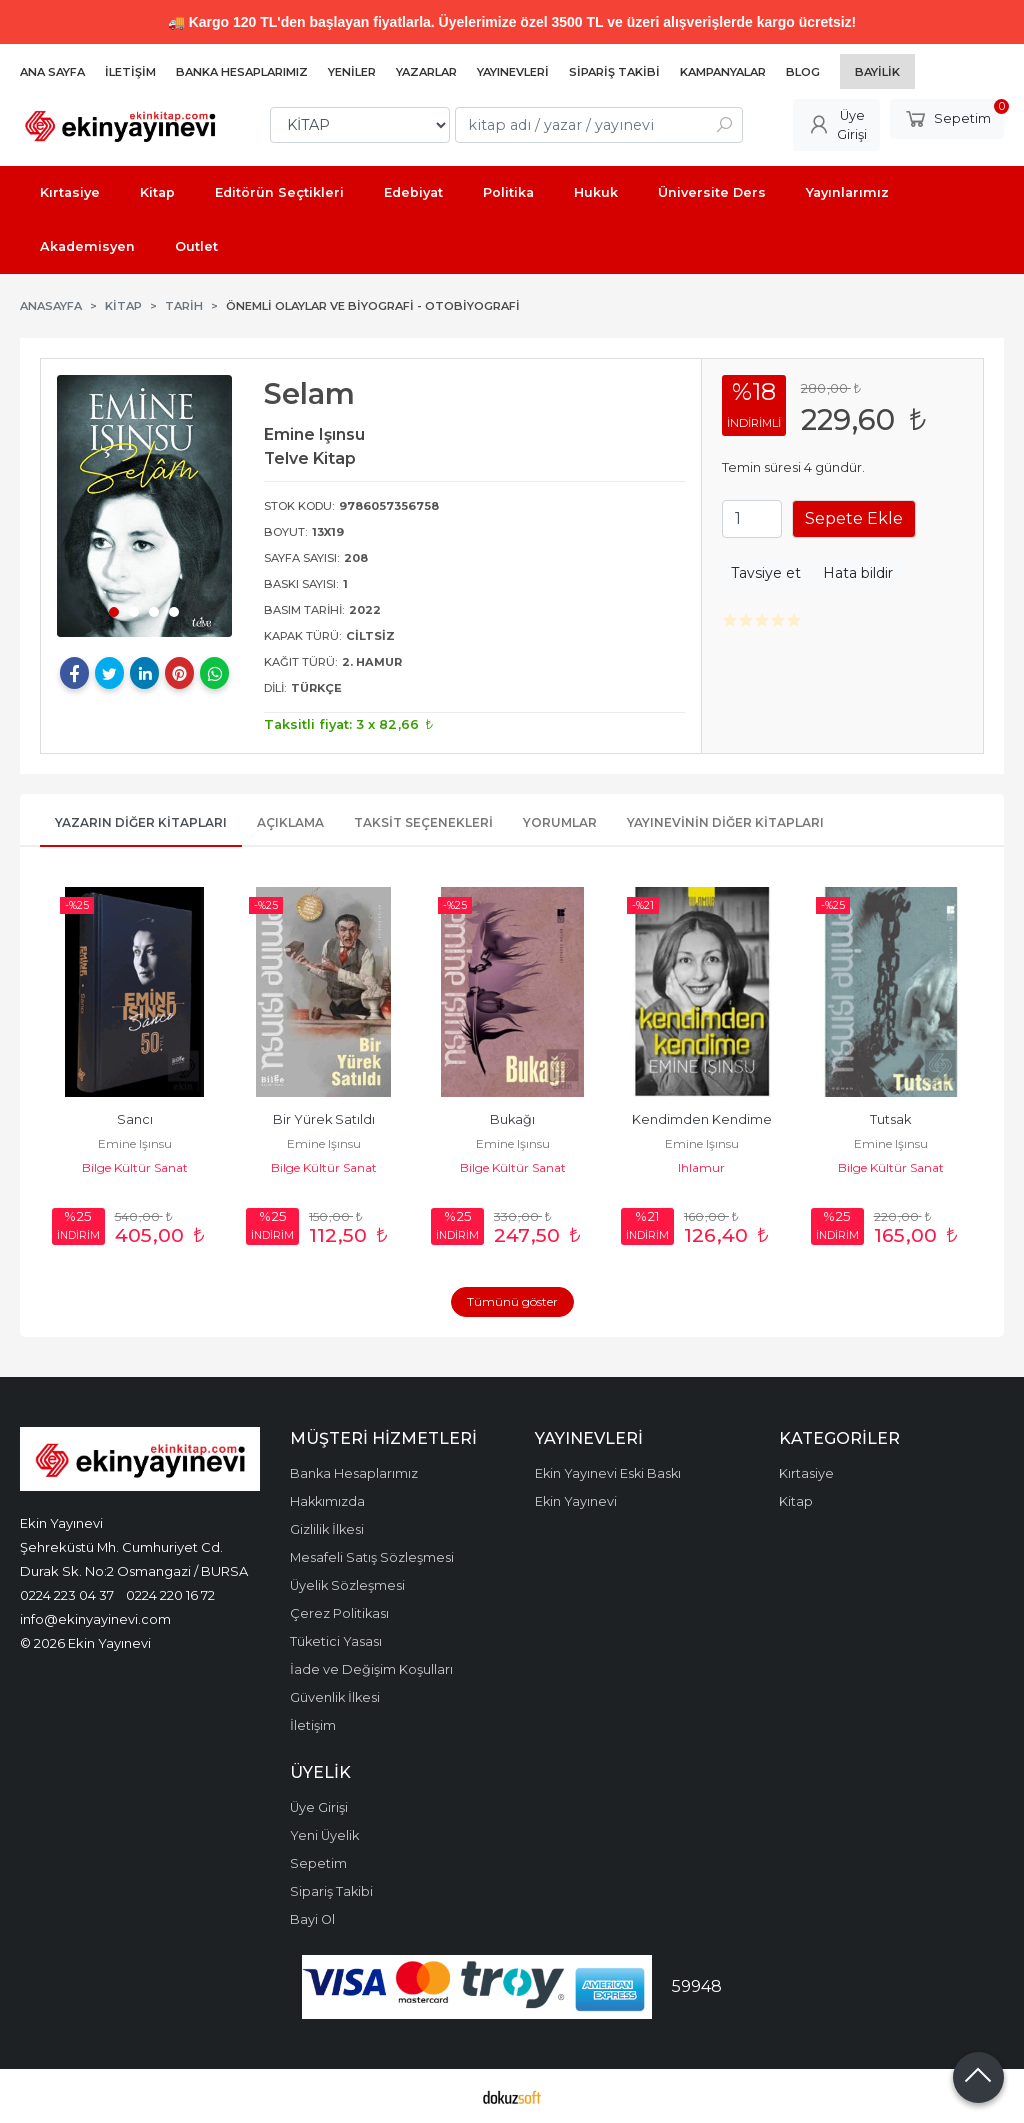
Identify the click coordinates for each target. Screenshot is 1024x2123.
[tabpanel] (144, 506)
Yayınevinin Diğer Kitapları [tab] (725, 822)
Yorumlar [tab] (560, 822)
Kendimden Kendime (702, 1119)
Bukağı (512, 1119)
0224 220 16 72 (170, 1595)
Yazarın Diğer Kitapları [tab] (141, 822)
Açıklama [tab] (290, 822)
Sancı (135, 1119)
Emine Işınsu (135, 1143)
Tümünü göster (512, 1301)
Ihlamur (701, 1167)
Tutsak (890, 1119)
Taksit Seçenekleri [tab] (423, 822)
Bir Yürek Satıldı (324, 1119)
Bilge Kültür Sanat (135, 1167)
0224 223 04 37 (67, 1595)
